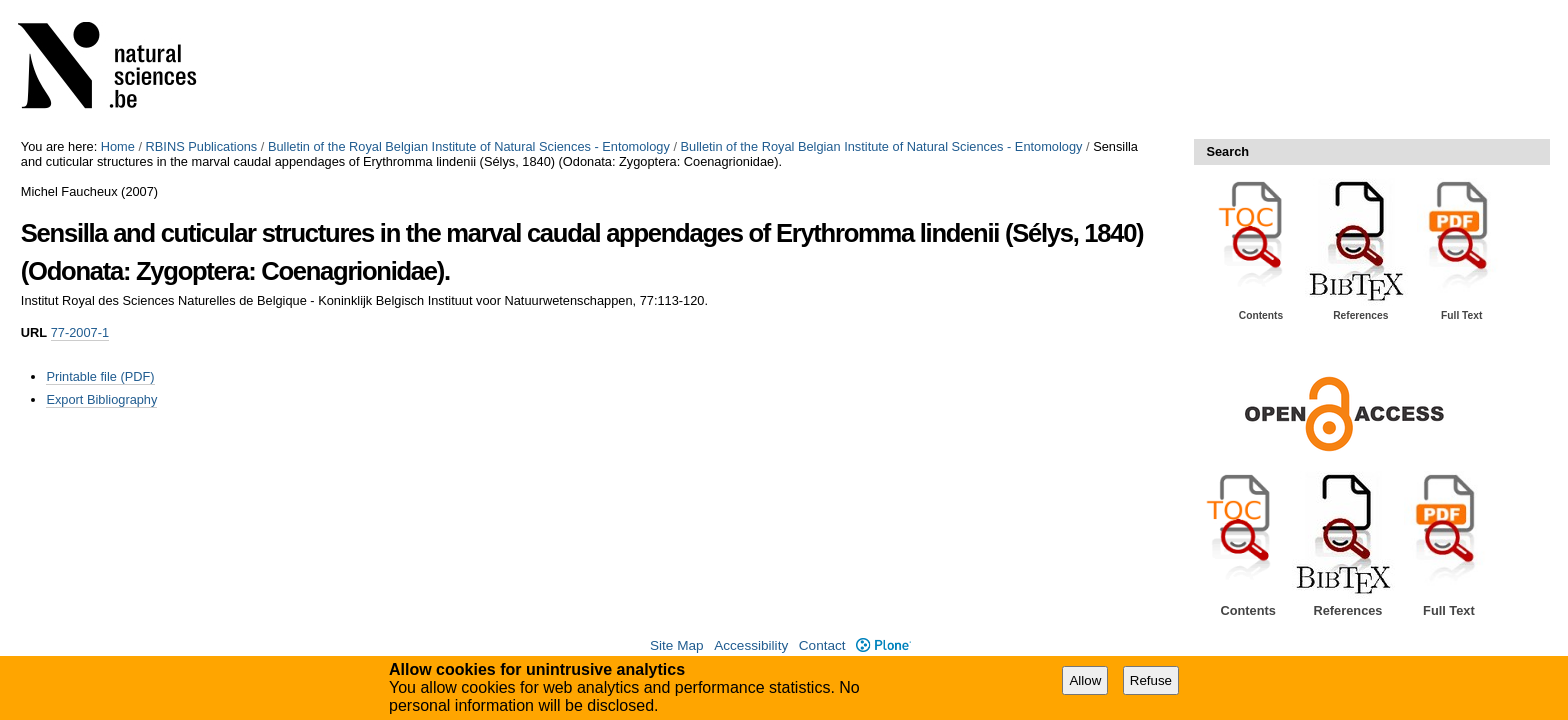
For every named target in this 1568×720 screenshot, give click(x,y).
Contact (822, 645)
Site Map (677, 645)
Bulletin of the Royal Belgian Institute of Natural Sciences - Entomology (469, 146)
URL (34, 332)
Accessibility (751, 645)
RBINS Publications (202, 146)
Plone (883, 645)
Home (118, 146)
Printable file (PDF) (100, 376)
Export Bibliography (101, 399)
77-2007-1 (80, 332)
